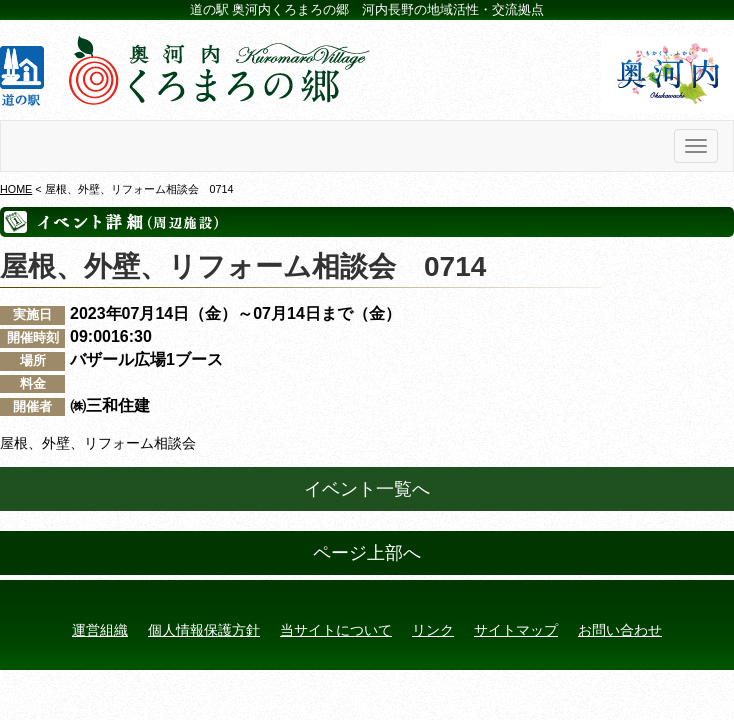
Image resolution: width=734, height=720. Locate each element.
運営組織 (100, 630)
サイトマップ (516, 630)
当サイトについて (336, 630)
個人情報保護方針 (204, 630)
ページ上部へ (367, 553)
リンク (433, 630)
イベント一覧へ (367, 489)
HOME (16, 189)
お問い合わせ (620, 630)
